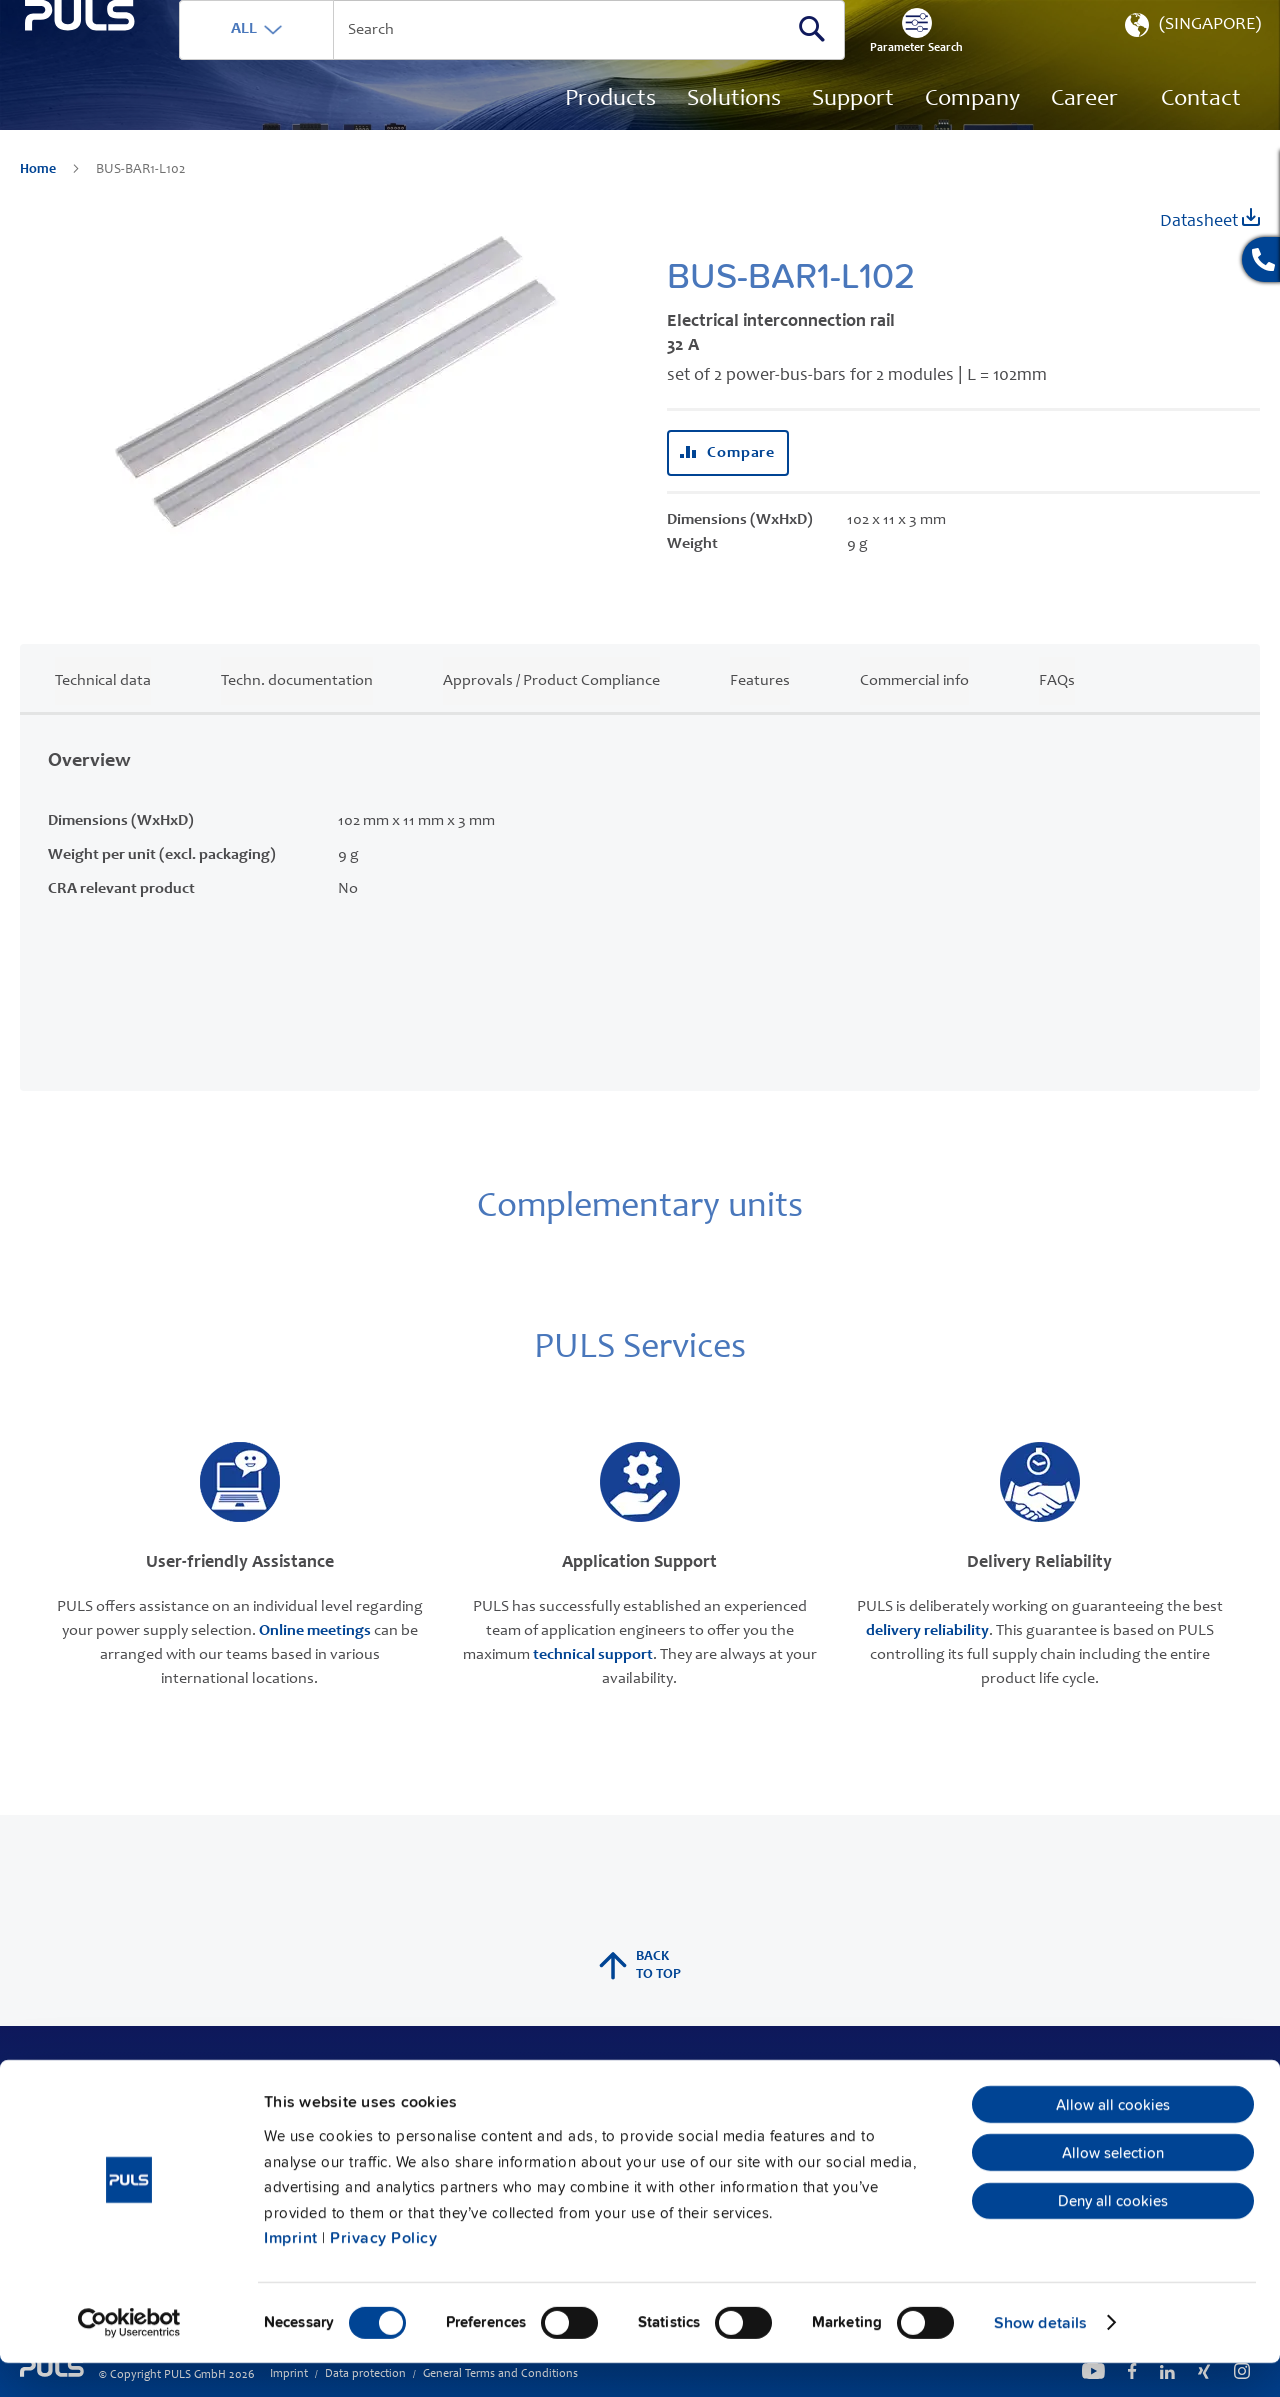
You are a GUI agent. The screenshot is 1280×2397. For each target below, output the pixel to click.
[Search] (905, 59)
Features (760, 711)
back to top (640, 1996)
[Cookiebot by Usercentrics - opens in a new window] (129, 2357)
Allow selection (1113, 2187)
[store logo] (126, 110)
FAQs (1057, 711)
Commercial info (914, 711)
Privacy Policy (383, 2272)
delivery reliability (927, 1661)
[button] (1191, 60)
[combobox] (605, 60)
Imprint (291, 2272)
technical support (593, 1685)
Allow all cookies (1113, 2139)
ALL (337, 59)
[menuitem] (1084, 130)
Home (39, 200)
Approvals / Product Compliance (551, 711)
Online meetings (315, 1661)
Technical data (103, 711)
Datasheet (1210, 249)
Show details (1040, 2357)
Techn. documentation (297, 711)
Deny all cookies (1113, 2235)
